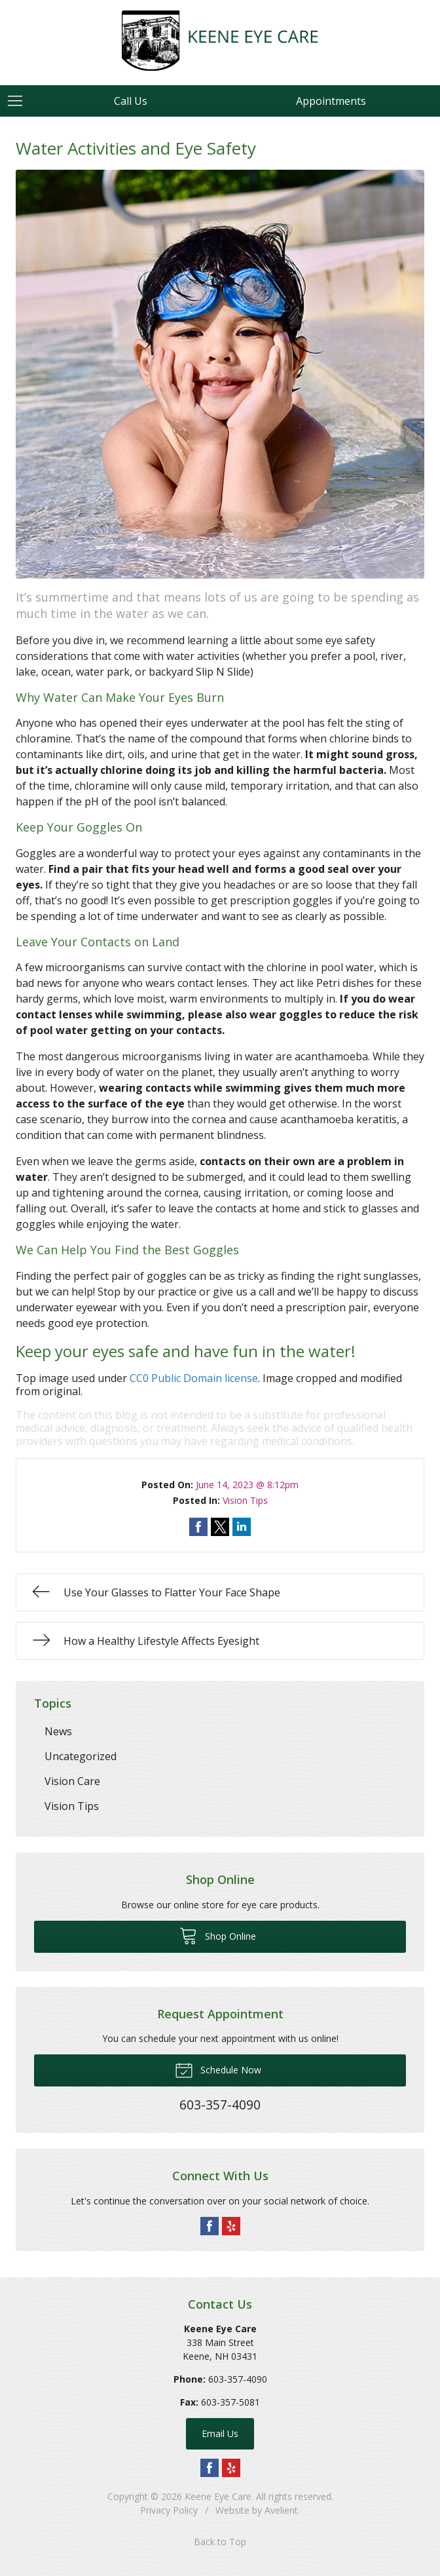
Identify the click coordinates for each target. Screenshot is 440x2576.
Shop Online (217, 1935)
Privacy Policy (169, 2510)
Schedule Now (218, 2069)
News (58, 1731)
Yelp (231, 2226)
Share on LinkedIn (241, 1527)
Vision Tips (245, 1500)
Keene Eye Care (218, 2496)
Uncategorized (81, 1756)
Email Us (220, 2433)
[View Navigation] (19, 101)
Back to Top (220, 2541)
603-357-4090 (237, 2379)
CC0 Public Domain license (194, 1378)
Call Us (130, 101)
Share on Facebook (198, 1527)
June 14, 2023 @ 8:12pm (247, 1484)
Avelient (281, 2510)
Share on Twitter (220, 1527)
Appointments (331, 101)
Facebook (209, 2226)
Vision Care (72, 1781)
